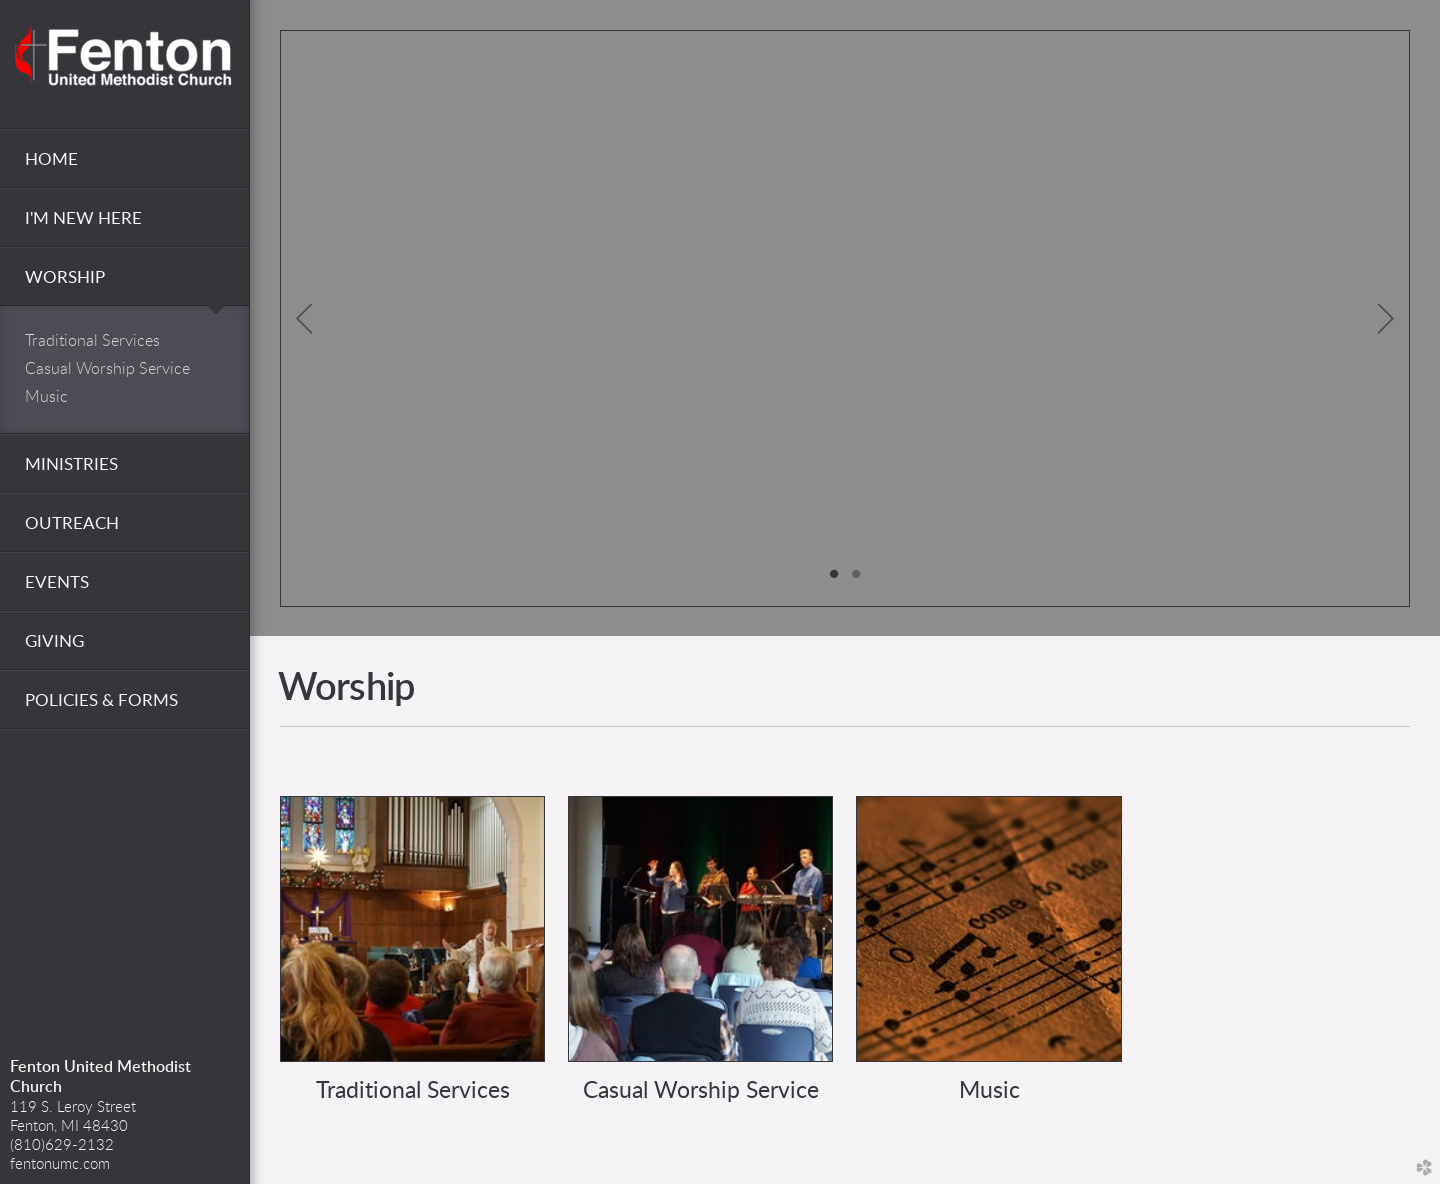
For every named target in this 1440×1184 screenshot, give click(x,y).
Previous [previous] (304, 319)
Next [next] (1386, 319)
